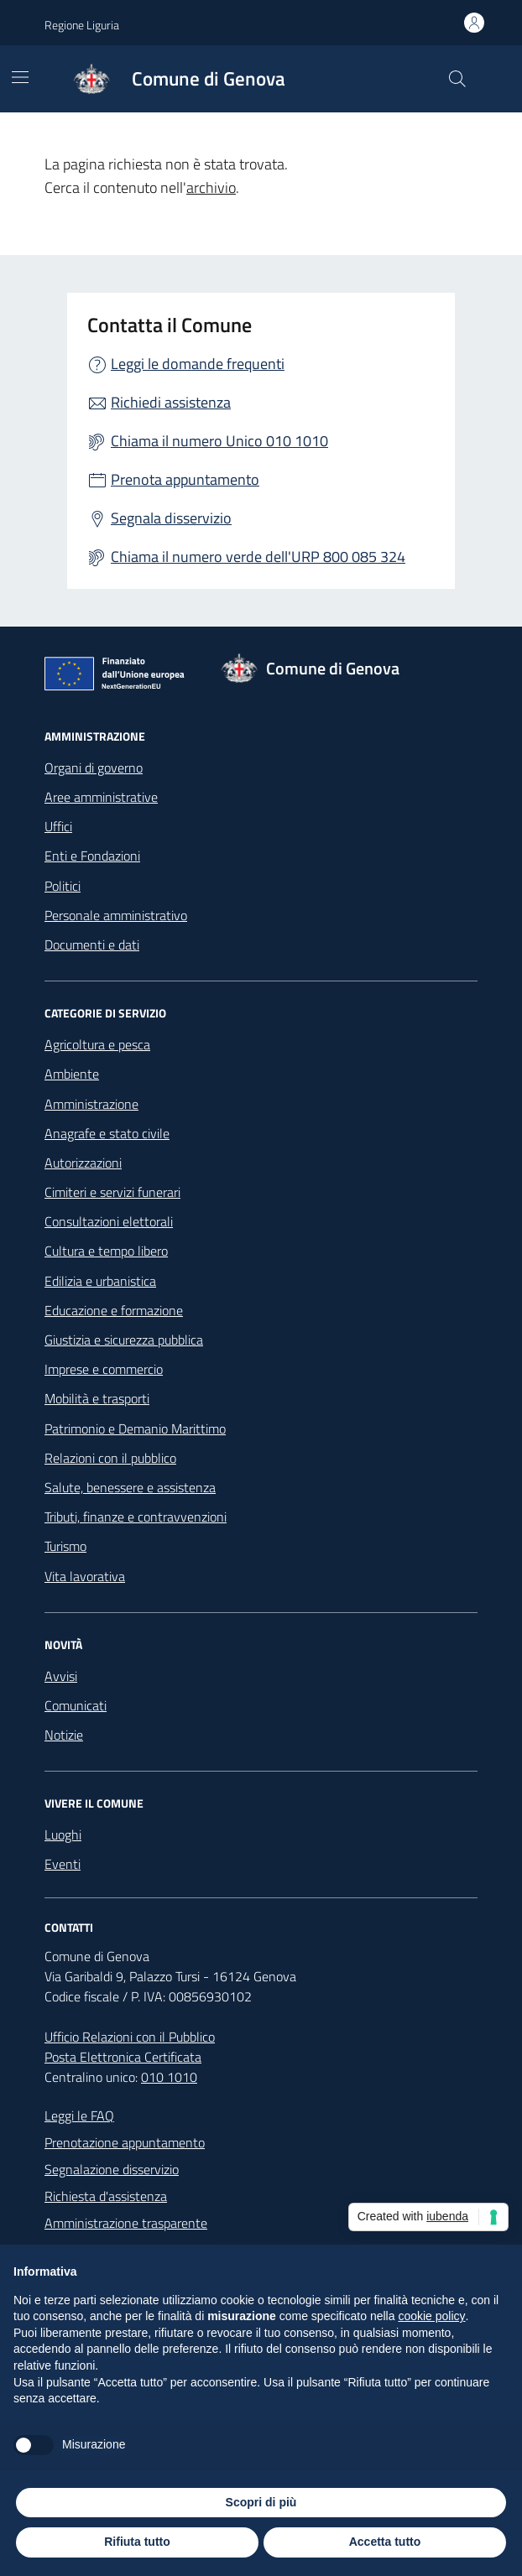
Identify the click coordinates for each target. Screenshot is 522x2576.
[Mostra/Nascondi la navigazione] (20, 77)
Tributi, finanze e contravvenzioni (135, 1517)
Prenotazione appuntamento (124, 2142)
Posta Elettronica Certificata (122, 2057)
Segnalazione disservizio (111, 2169)
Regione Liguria (81, 25)
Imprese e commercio (103, 1369)
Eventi (62, 1864)
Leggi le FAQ (79, 2115)
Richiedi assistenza (171, 402)
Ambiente (71, 1074)
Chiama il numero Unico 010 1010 (219, 440)
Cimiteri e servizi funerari (112, 1192)
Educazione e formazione (113, 1310)
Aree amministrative (101, 797)
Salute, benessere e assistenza (130, 1487)
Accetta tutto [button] (385, 2541)
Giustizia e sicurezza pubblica (123, 1340)
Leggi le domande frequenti (197, 363)
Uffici (58, 826)
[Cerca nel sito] (457, 79)
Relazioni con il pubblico (110, 1458)
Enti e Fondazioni (92, 856)
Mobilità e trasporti (96, 1398)
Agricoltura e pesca (97, 1044)
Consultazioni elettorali (108, 1221)
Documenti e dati (91, 944)
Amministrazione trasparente (125, 2223)
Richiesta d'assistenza (105, 2196)
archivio (211, 187)
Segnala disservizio (171, 518)
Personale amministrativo (115, 915)
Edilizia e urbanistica (100, 1281)
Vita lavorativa (84, 1576)
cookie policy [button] (431, 2316)
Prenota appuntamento (185, 479)
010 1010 (169, 2077)
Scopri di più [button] (261, 2502)
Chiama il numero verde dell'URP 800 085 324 (258, 556)
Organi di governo (93, 767)
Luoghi (62, 1834)
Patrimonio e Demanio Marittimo (135, 1428)
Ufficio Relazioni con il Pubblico (129, 2037)
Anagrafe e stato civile (107, 1133)
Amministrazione (91, 1104)
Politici (62, 886)
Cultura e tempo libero (106, 1251)
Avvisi (60, 1676)
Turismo (65, 1546)
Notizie (63, 1735)
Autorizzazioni (83, 1163)
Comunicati (75, 1705)
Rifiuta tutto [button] (137, 2541)
